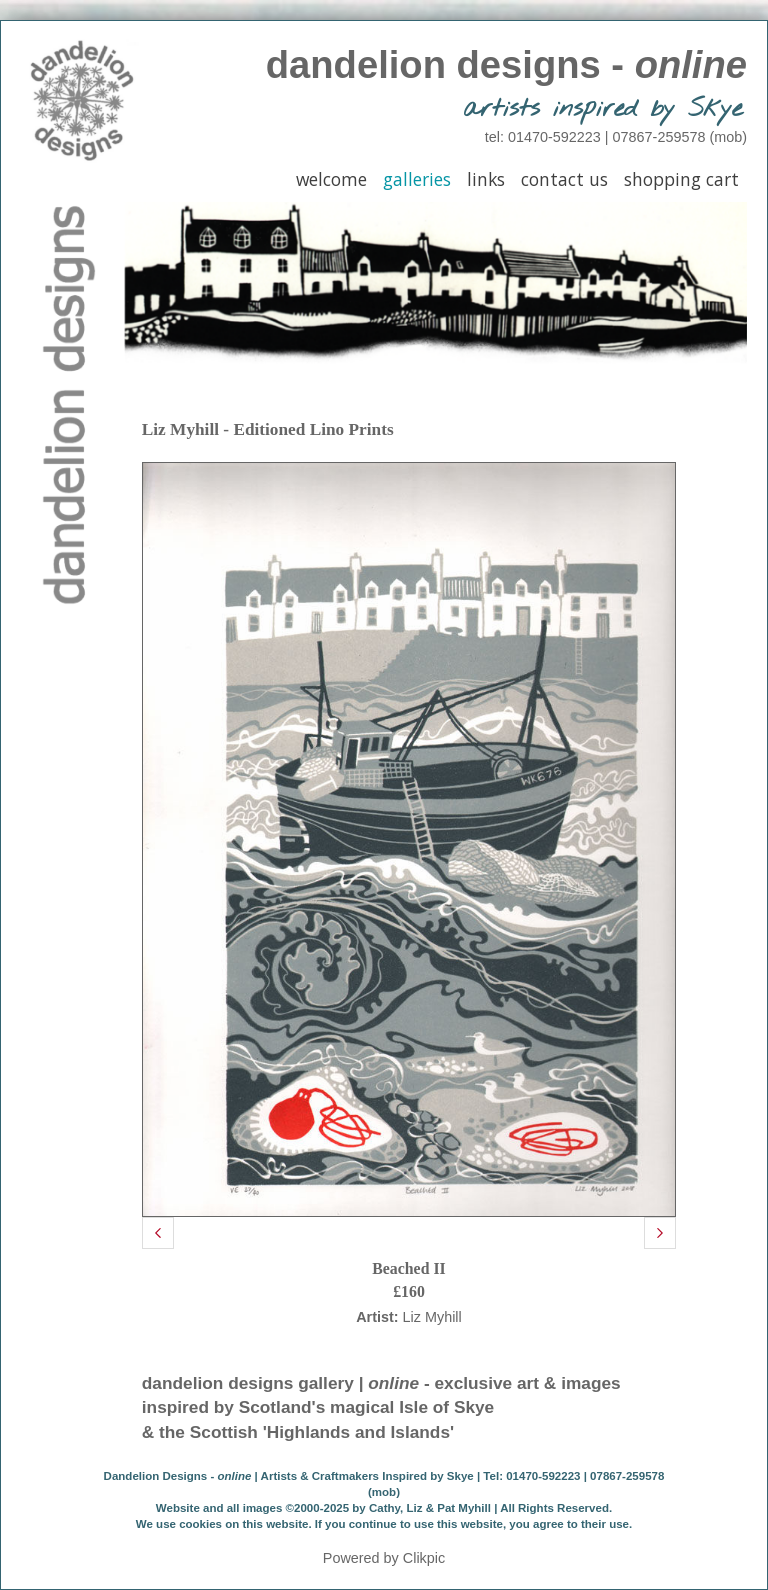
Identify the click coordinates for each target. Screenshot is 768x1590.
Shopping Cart (681, 179)
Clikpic (424, 1558)
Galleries (417, 179)
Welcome (331, 179)
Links (486, 179)
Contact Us (564, 179)
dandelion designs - (506, 64)
